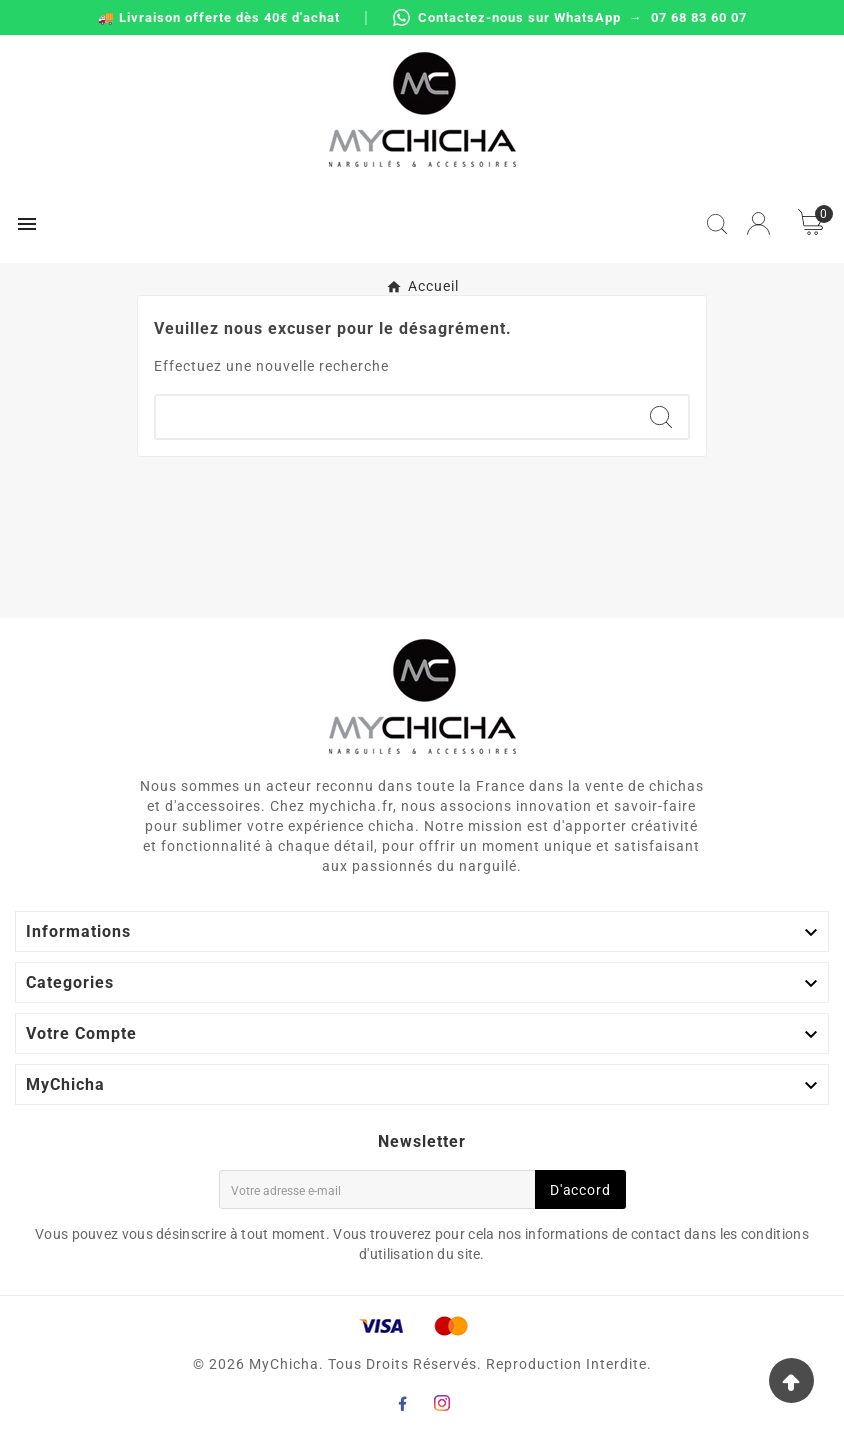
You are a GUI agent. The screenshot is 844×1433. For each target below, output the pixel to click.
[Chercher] (395, 417)
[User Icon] (758, 223)
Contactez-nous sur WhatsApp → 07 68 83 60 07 (570, 17)
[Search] (661, 417)
